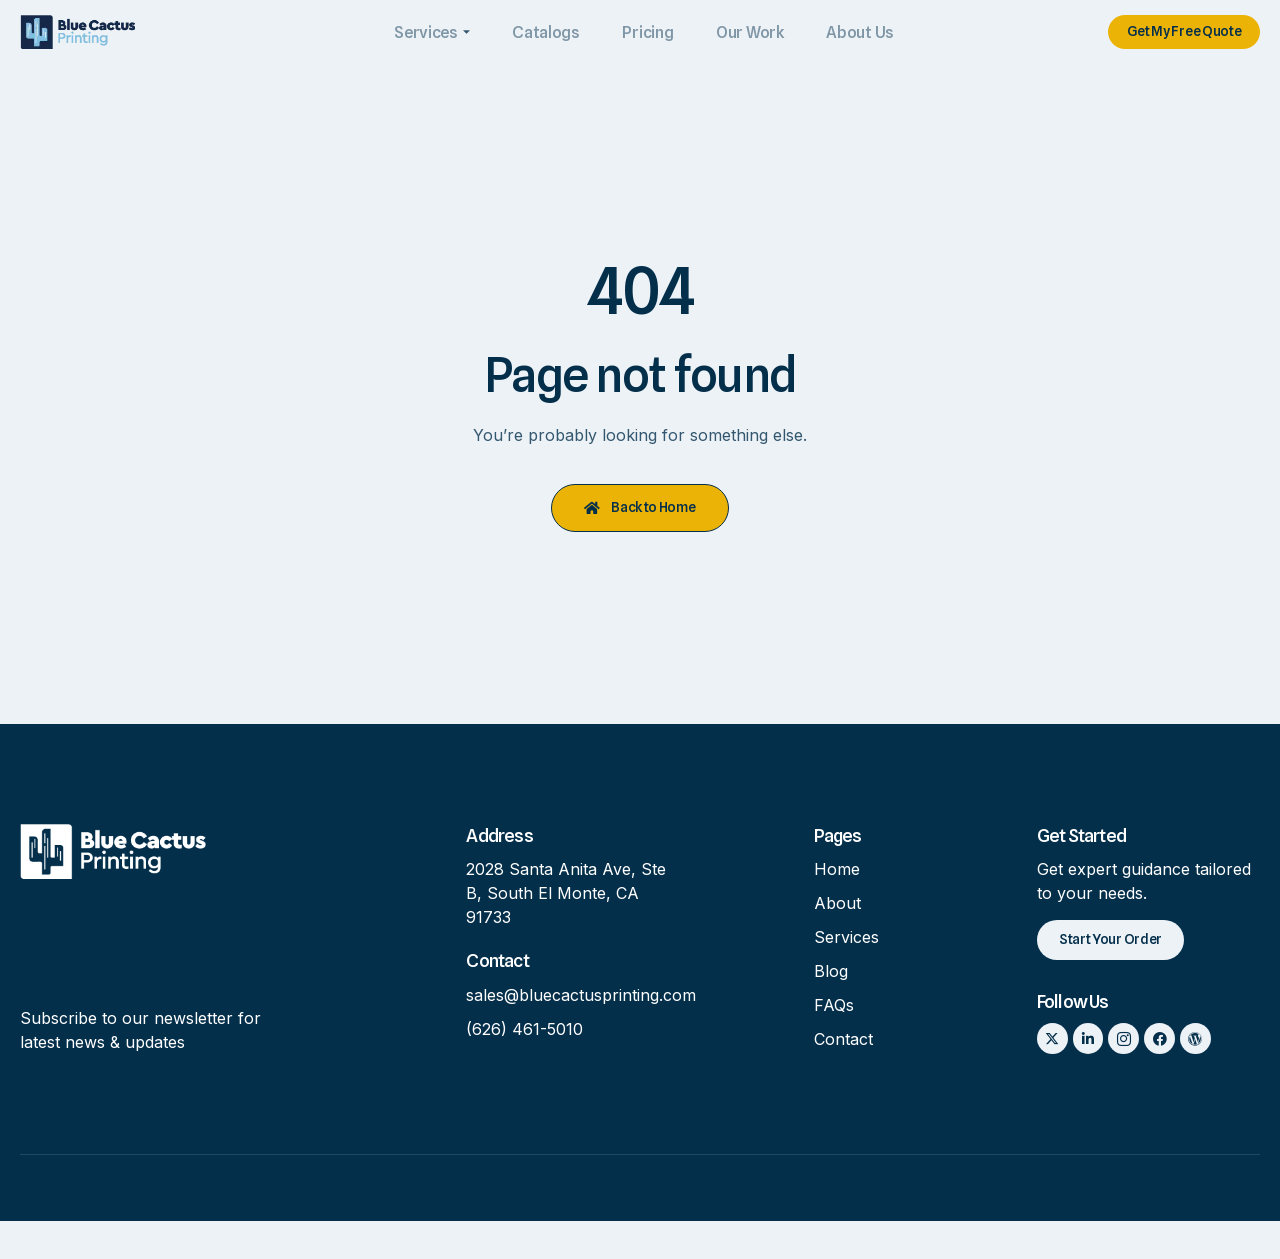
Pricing (643, 33)
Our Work (743, 33)
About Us (851, 33)
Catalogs (545, 33)
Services (432, 34)
